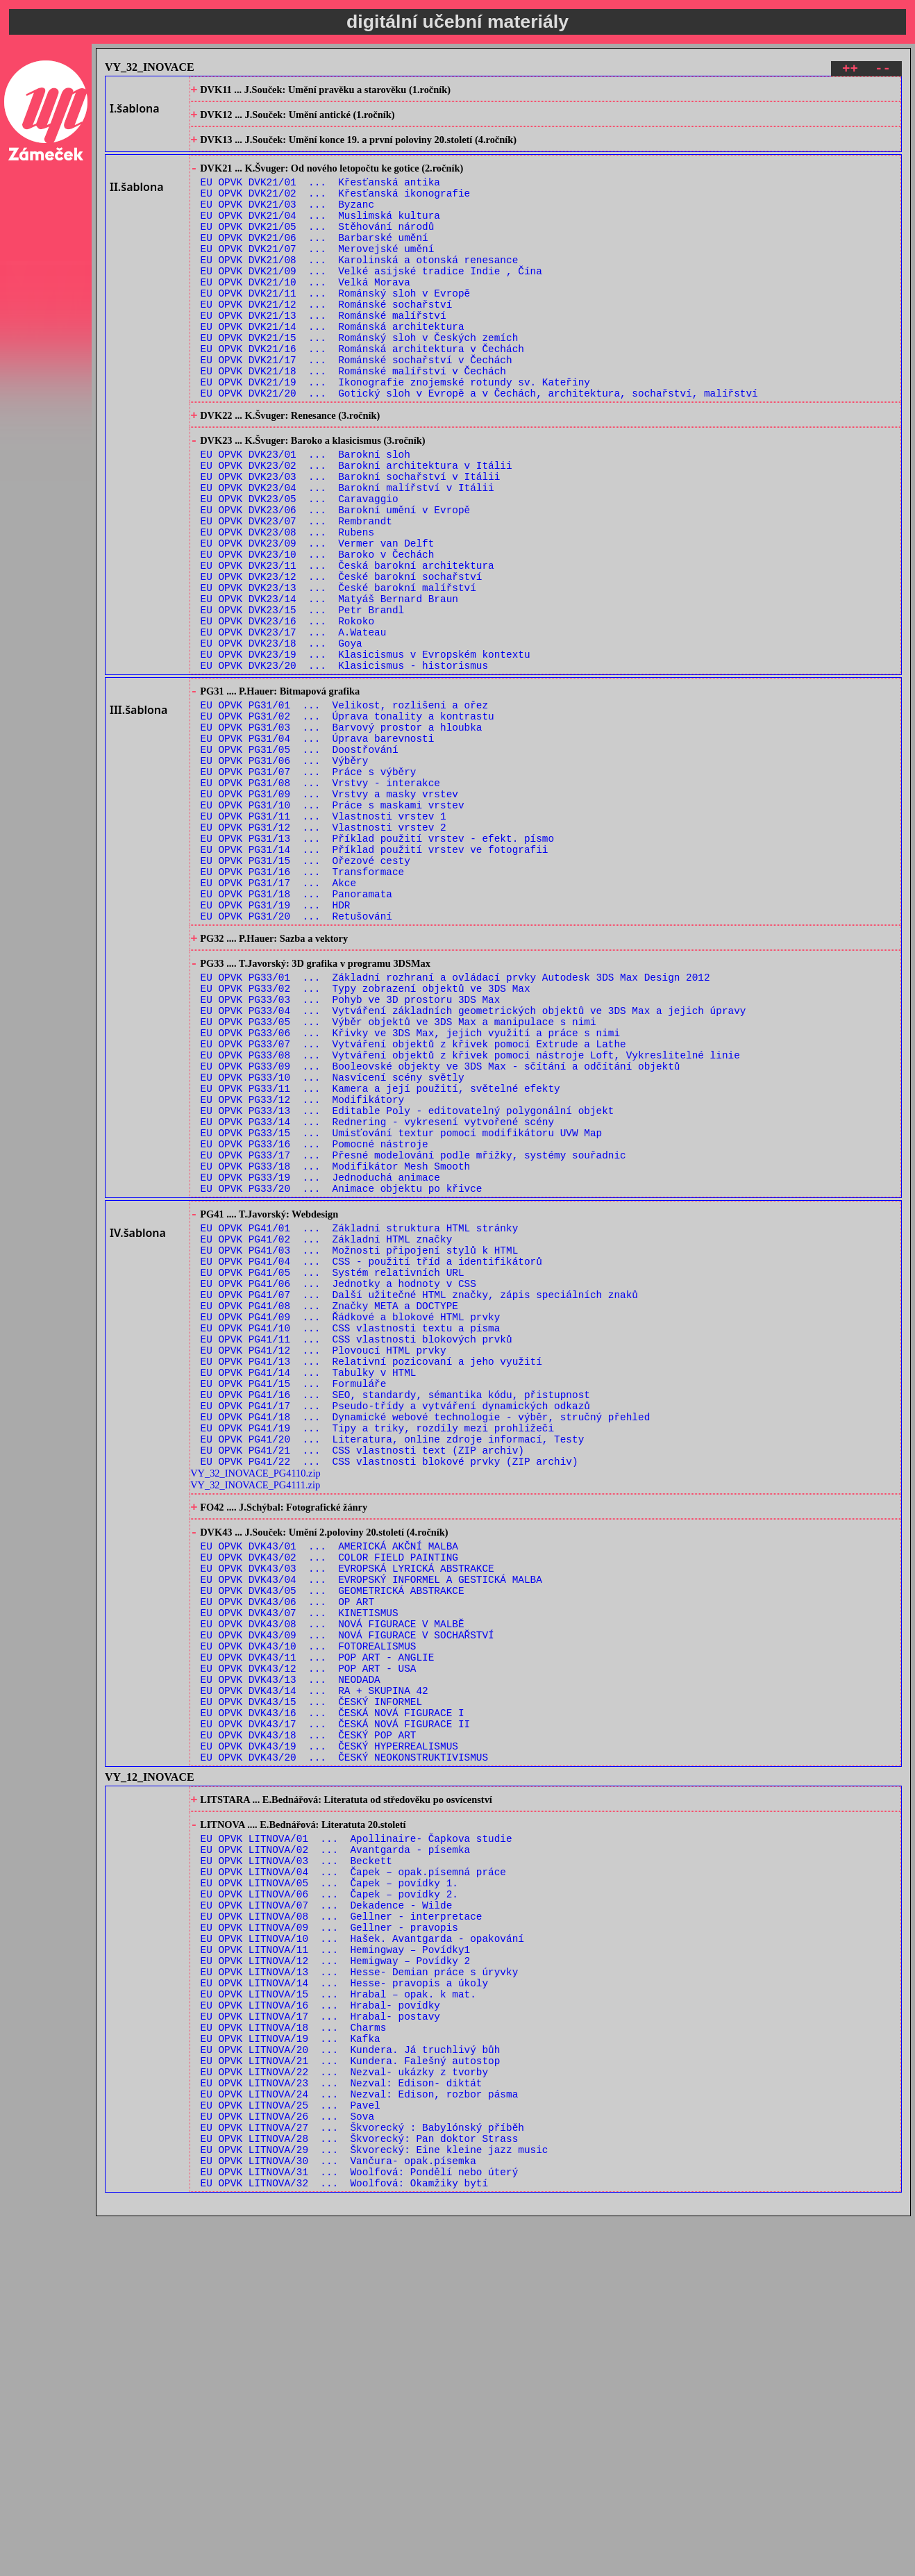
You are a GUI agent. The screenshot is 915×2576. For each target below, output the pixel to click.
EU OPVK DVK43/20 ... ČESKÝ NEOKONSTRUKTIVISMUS (344, 2044)
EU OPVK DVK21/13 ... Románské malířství (323, 353)
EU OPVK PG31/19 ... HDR (276, 1047)
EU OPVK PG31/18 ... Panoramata (296, 1033)
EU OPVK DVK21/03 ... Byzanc (287, 221)
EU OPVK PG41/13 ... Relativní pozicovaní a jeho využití (371, 1582)
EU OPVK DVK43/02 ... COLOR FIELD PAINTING (329, 1806)
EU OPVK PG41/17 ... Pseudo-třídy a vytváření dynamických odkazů (395, 1635)
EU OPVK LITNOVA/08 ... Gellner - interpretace (341, 2225)
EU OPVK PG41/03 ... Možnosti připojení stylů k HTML (360, 1450)
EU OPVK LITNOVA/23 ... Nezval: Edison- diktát (341, 2423)
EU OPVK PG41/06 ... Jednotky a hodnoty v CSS (338, 1490)
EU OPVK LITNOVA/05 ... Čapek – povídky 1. (329, 2186)
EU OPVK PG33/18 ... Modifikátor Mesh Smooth (336, 1353)
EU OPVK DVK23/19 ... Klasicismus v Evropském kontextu (365, 751)
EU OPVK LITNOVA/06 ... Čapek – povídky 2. (329, 2199)
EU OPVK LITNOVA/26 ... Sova (287, 2463)
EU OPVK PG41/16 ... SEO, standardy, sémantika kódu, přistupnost (395, 1622)
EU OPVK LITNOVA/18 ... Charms (294, 2357)
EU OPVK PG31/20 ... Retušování (296, 1060)
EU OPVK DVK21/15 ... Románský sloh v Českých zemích (360, 379)
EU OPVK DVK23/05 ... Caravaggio (299, 567)
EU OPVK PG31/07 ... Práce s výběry (309, 888)
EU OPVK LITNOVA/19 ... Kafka (290, 2370)
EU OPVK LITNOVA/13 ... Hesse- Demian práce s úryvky (360, 2291)
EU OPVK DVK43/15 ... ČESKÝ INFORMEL (311, 1978)
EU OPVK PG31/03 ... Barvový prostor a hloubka (341, 835)
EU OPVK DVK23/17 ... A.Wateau (294, 725)
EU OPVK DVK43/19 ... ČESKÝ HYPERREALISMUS (329, 2031)
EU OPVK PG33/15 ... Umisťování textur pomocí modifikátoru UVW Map (402, 1313)
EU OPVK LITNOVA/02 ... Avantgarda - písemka (336, 2146)
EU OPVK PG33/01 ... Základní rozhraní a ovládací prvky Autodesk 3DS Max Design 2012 (455, 1129)
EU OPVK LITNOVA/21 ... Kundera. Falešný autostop (351, 2397)
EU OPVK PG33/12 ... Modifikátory (303, 1274)
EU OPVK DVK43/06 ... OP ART (287, 1859)
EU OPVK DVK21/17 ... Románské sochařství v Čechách (356, 406)
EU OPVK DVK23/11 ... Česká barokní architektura (347, 646)
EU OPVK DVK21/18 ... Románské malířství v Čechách (353, 419)
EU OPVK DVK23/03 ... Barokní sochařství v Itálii (351, 540)
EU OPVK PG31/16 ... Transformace (303, 1007)
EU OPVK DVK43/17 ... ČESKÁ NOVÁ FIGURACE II (336, 2004)
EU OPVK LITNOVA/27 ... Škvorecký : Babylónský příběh (362, 2476)
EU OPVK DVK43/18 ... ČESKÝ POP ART (309, 2018)
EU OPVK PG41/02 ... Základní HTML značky (327, 1437)
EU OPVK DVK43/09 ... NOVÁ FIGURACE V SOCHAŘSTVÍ (347, 1899)
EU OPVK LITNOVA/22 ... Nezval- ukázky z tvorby (344, 2410)
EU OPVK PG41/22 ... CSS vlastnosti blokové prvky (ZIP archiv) (389, 1701)
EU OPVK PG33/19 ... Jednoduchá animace (320, 1366)
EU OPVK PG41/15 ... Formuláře (294, 1608)
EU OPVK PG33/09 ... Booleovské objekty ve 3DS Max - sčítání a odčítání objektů (440, 1234)
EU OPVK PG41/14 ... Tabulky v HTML (309, 1595)
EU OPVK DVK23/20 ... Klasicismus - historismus (344, 765)
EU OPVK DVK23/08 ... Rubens (287, 606)
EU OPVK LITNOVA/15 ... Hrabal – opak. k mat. (338, 2318)
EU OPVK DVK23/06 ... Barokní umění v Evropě (336, 580)
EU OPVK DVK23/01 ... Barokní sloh (305, 514)
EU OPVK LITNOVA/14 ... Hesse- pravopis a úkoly (344, 2304)
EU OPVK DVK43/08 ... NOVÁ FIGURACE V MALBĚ (332, 1886)
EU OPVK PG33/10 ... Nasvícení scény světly (332, 1247)
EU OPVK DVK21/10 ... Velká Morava (305, 313)
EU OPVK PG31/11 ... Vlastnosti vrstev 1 (323, 941)
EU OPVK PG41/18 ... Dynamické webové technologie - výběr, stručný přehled (425, 1648)
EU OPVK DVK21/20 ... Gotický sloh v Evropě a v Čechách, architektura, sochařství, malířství (479, 445)
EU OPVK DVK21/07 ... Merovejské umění (318, 274)
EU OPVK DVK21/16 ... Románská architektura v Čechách (362, 392)
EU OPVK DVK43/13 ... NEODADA (290, 1952)
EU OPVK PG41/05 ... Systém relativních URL (332, 1477)
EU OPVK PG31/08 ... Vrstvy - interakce (320, 901)
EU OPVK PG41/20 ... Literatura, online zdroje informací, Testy (393, 1674)
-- (883, 70)
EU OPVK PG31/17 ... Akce (279, 1020)
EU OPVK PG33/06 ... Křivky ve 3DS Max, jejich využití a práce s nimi (410, 1195)
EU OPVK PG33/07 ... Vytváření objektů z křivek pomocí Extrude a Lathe (413, 1208)
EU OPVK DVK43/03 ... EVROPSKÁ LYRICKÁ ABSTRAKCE (347, 1820)
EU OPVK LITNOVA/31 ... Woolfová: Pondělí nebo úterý (360, 2529)
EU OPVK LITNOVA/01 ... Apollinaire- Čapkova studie (356, 2133)
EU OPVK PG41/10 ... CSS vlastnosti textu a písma (351, 1542)
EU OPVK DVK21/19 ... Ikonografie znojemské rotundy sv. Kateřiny (395, 432)
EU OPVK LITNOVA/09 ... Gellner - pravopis (329, 2238)
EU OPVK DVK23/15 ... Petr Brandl (303, 699)
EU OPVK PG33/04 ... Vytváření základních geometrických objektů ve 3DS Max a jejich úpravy (473, 1168)
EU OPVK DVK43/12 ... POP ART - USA (309, 1938)
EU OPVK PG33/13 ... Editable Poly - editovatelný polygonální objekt (407, 1287)
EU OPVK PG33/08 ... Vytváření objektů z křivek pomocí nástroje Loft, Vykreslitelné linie (470, 1221)
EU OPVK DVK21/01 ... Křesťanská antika (320, 194)
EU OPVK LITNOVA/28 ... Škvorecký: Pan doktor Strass (360, 2489)
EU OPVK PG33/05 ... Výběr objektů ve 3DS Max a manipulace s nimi (398, 1181)
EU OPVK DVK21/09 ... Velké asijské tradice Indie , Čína (371, 300)
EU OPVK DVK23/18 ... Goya (281, 738)
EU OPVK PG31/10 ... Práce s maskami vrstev (332, 928)
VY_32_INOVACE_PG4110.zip (255, 1713)
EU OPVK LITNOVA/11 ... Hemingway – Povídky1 (336, 2265)
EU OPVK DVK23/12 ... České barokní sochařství (341, 659)
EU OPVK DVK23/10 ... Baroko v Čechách (318, 633)
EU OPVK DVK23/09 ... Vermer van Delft (318, 619)
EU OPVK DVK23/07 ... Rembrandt (296, 593)
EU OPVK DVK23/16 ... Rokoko (287, 712)
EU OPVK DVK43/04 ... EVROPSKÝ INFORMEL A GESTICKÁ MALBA (371, 1833)
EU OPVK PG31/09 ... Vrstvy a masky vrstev (329, 915)
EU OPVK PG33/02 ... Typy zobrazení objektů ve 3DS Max (365, 1142)
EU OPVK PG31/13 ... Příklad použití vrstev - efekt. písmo (377, 967)
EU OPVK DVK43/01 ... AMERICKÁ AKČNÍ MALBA (329, 1793)
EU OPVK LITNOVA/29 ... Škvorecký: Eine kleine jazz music (374, 2502)
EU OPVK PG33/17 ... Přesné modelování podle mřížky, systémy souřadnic (413, 1340)
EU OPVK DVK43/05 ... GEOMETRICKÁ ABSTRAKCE (332, 1846)
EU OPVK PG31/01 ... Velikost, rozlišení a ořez (344, 809)
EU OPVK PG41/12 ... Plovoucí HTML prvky (323, 1569)
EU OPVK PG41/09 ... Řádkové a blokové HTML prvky (351, 1529)
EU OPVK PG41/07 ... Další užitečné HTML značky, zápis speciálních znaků (419, 1503)
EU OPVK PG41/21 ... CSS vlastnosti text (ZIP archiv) (362, 1688)
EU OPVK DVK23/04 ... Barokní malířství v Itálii (347, 553)
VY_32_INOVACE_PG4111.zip (255, 1725)
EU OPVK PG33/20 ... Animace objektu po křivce (341, 1379)
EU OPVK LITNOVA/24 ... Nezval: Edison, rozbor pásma (360, 2436)
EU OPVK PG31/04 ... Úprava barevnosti (318, 849)
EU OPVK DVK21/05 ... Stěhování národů (318, 247)
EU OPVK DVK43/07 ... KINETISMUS (299, 1872)
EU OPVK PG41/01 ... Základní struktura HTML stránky (360, 1424)
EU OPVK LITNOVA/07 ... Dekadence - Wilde (327, 2212)
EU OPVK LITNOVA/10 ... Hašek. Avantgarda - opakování (362, 2252)
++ (850, 70)
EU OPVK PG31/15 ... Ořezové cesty (305, 994)
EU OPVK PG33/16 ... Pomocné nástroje (314, 1326)
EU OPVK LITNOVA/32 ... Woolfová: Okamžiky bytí (344, 2542)
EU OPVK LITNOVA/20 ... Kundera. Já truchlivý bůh (351, 2384)
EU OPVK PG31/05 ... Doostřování (299, 862)
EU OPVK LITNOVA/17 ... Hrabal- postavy (320, 2344)
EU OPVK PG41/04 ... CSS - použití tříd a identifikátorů (371, 1463)
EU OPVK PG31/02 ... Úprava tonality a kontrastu (347, 822)
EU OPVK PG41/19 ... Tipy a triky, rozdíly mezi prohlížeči (377, 1661)
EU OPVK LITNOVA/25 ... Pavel (290, 2450)
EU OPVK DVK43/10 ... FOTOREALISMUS (309, 1912)
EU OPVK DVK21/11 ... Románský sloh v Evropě (336, 326)
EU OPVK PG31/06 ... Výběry (285, 875)
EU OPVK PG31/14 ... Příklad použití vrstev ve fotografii (374, 981)
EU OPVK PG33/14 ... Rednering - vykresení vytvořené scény (377, 1300)
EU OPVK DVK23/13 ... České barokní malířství (338, 672)
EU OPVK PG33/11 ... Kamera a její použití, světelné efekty (380, 1261)
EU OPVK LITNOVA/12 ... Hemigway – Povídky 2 (336, 2278)
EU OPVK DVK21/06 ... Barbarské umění (314, 260)
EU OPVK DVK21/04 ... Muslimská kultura (320, 234)
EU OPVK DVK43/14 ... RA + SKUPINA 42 (314, 1965)
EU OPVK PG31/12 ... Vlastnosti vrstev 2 (323, 954)
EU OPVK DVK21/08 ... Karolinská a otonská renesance (360, 287)
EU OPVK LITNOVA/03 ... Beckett (296, 2159)
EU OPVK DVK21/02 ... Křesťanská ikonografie (336, 208)
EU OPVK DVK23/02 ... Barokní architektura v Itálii (356, 527)
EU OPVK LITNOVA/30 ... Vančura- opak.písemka (338, 2516)
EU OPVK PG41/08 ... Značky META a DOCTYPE (329, 1516)
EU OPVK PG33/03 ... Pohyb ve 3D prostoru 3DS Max (351, 1155)
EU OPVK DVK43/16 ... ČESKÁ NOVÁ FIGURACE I (332, 1991)
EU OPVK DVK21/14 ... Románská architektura (332, 366)
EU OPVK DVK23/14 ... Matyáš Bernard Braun (329, 685)
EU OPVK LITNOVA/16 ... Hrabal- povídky (320, 2331)
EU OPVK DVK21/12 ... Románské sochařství (327, 340)
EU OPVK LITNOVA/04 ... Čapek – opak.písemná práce (353, 2172)
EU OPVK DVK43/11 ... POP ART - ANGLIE (318, 1925)
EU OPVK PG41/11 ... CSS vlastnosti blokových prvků (356, 1556)
